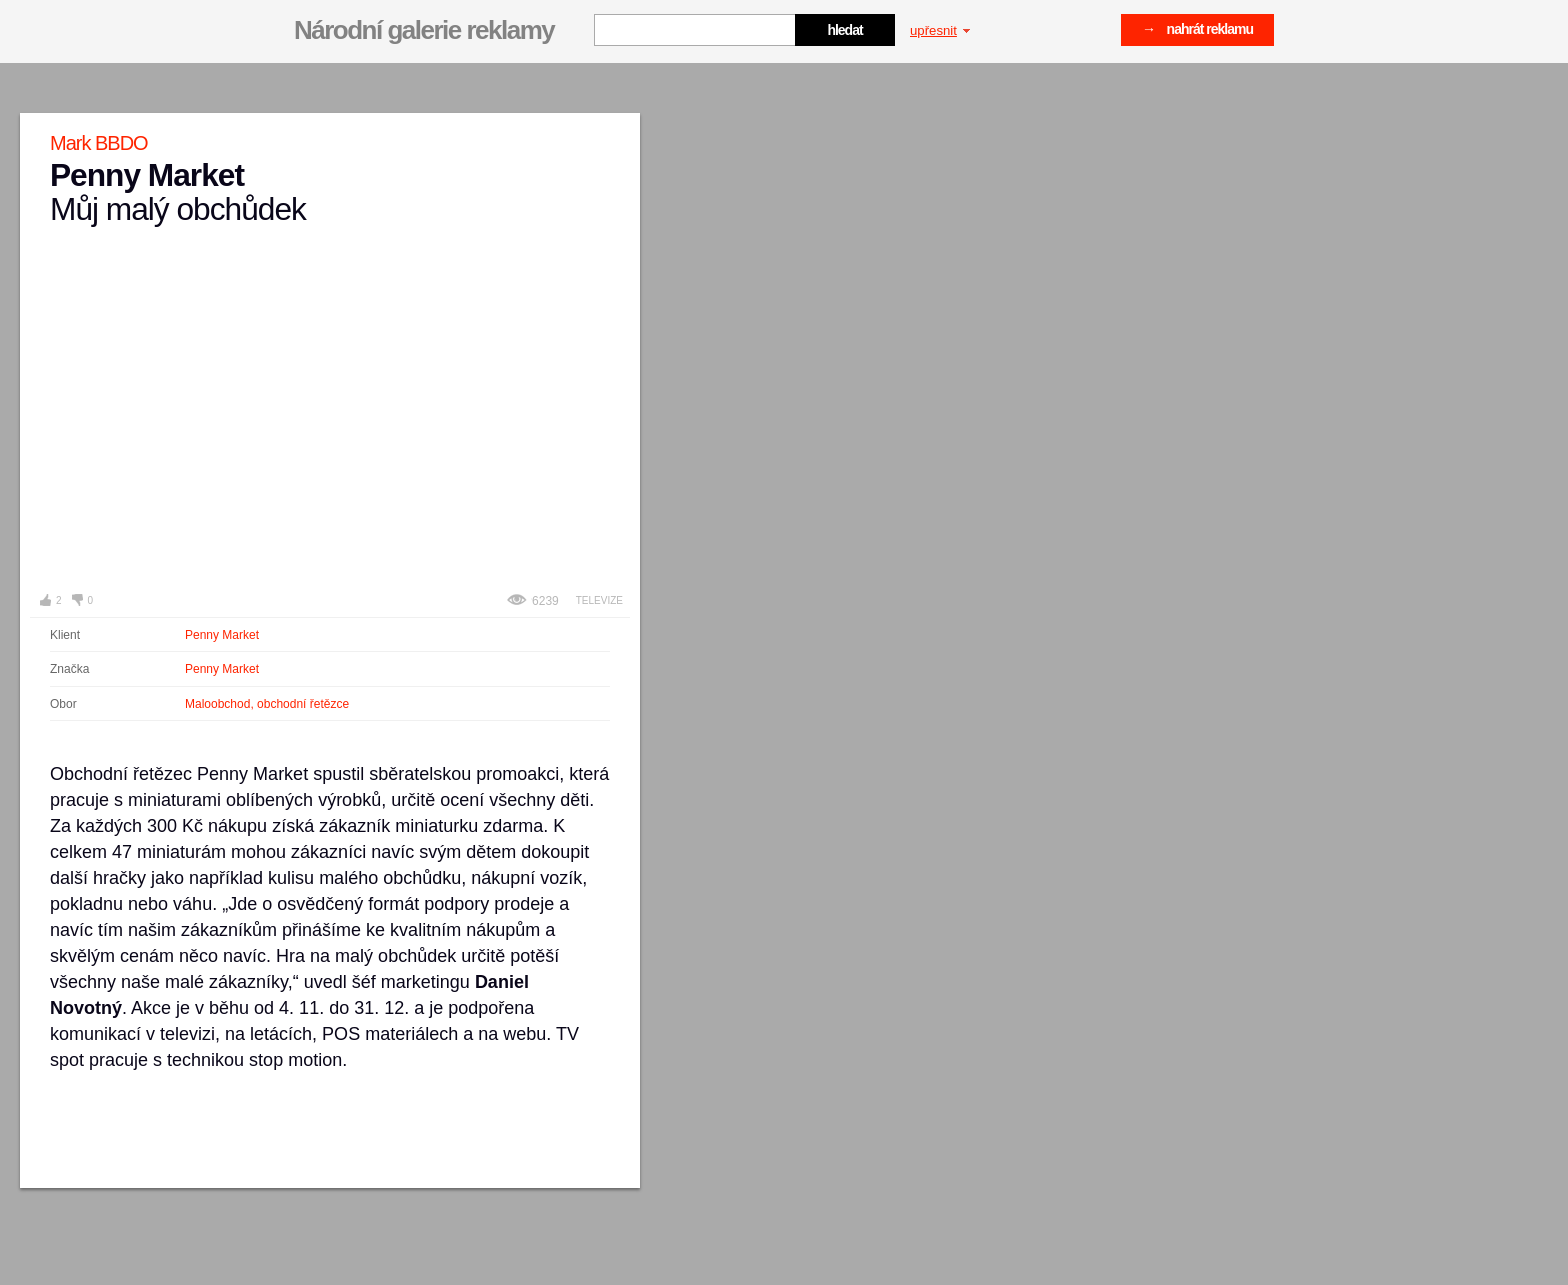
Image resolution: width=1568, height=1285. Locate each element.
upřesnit (940, 30)
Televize (599, 600)
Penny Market (222, 635)
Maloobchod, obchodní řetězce (267, 704)
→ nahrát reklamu (1197, 29)
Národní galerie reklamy (424, 30)
